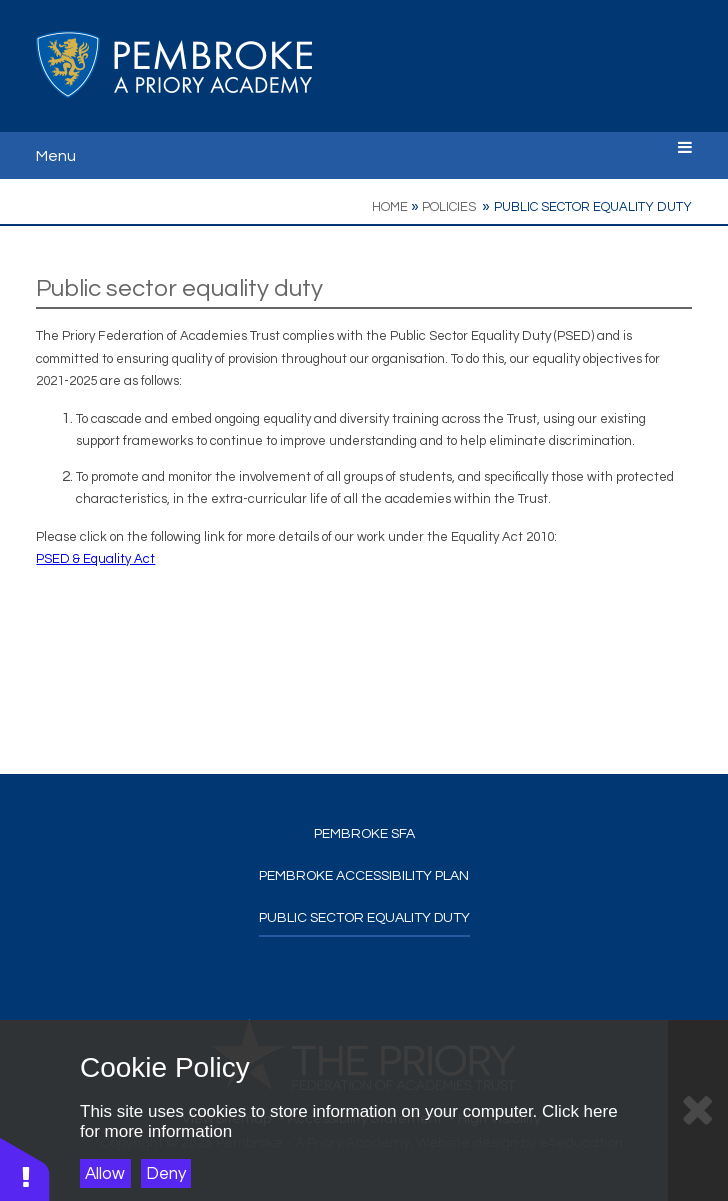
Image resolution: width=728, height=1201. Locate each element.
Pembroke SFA (364, 834)
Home (390, 207)
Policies (450, 207)
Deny (166, 1174)
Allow (105, 1174)
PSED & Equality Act (95, 559)
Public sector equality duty (593, 207)
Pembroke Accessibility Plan (364, 876)
